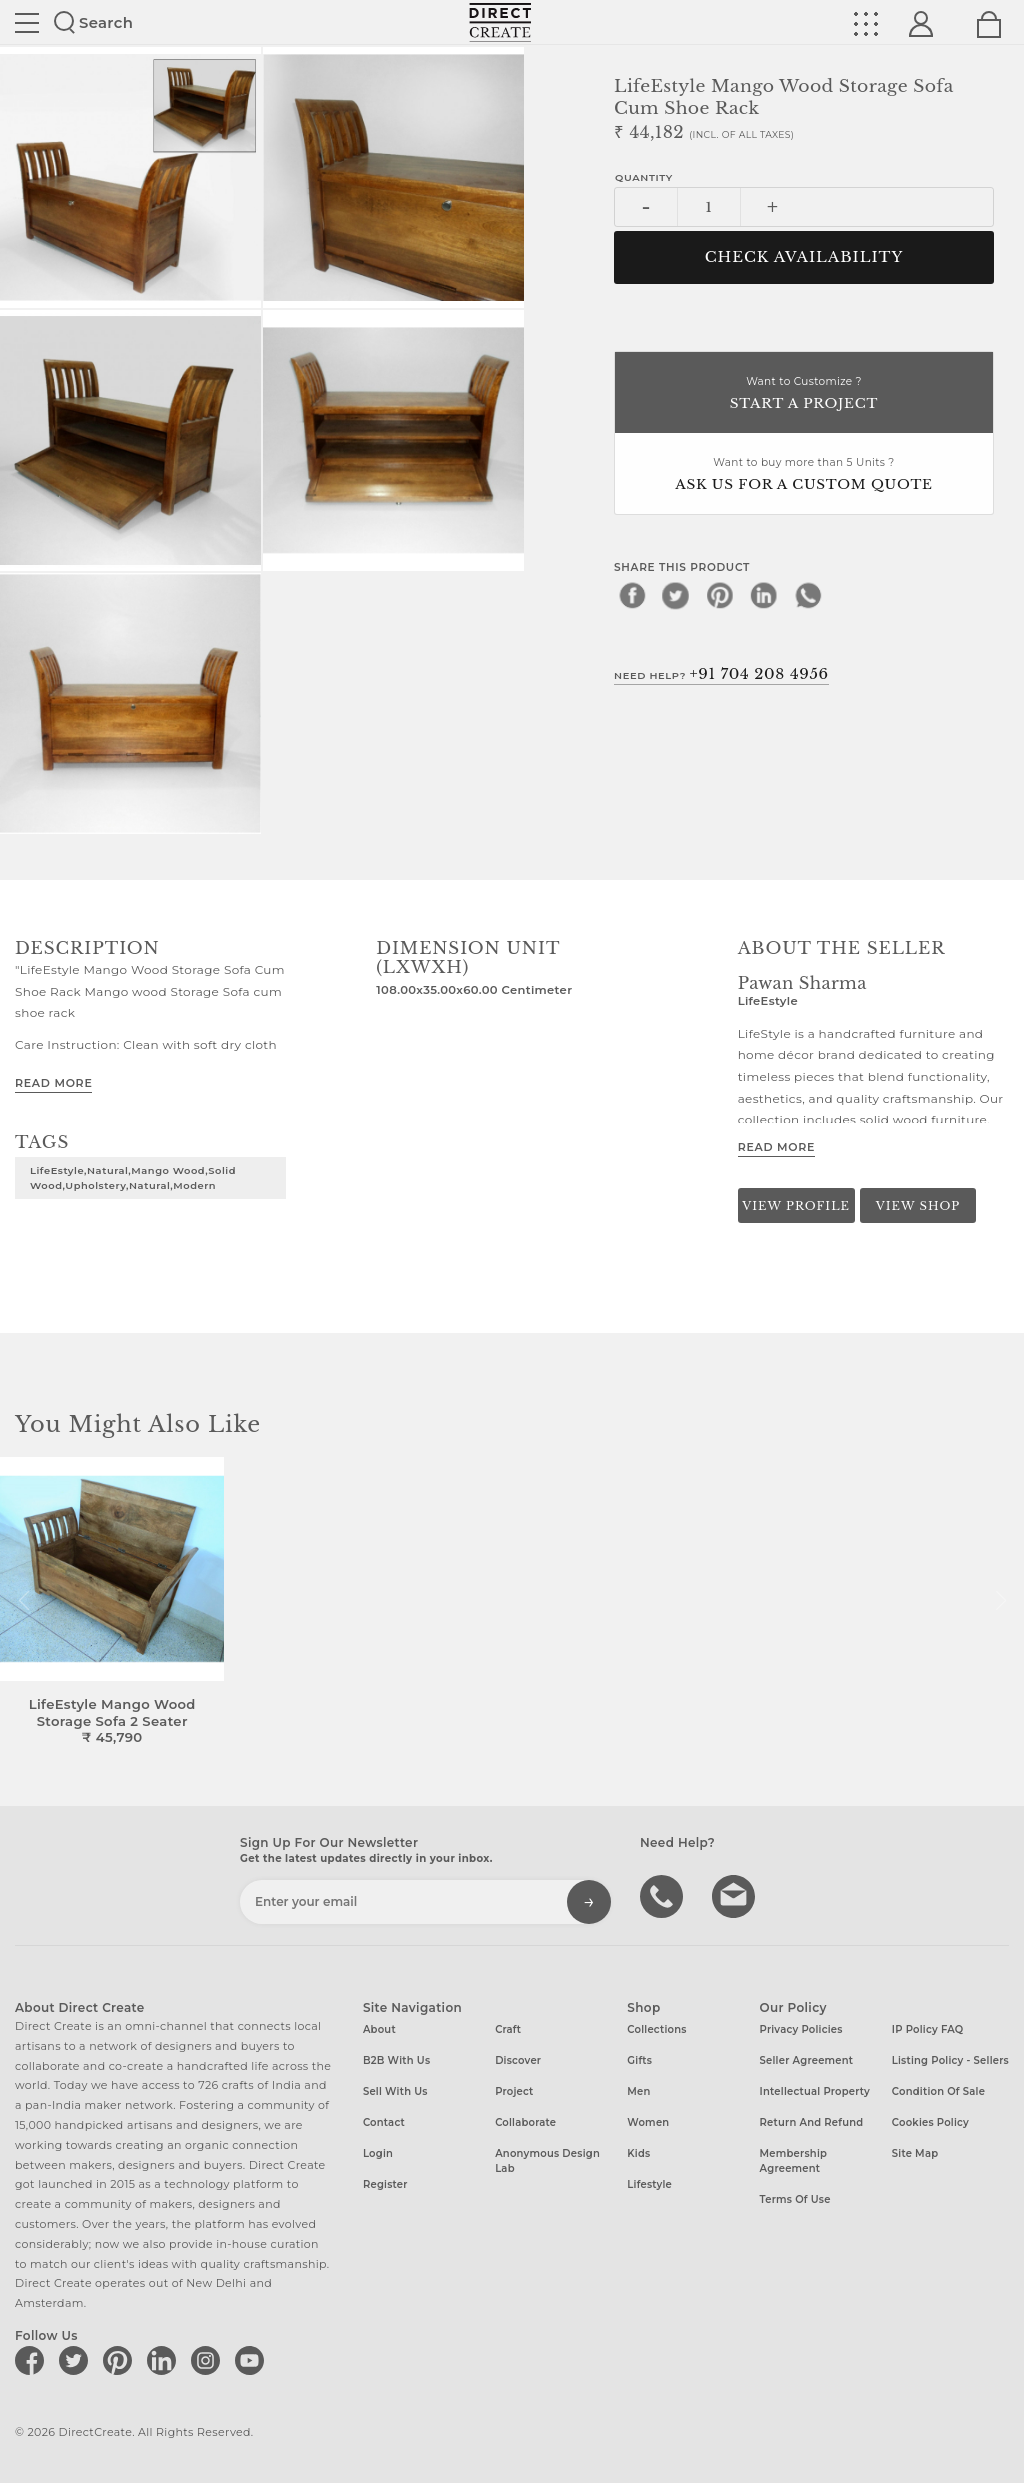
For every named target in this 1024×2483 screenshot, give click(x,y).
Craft (508, 2029)
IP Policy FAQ (928, 2029)
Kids (638, 2153)
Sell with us (395, 2091)
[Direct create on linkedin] (165, 2360)
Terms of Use (795, 2199)
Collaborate (525, 2122)
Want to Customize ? (804, 394)
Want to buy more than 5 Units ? (804, 475)
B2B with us (396, 2060)
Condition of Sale (938, 2091)
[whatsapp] (808, 595)
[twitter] (676, 595)
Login (378, 2153)
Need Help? (721, 674)
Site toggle (27, 23)
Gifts (639, 2060)
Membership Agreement (794, 2161)
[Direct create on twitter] (77, 2360)
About (379, 2029)
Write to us (736, 1895)
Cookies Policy (930, 2122)
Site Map (915, 2153)
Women (648, 2122)
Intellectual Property (815, 2091)
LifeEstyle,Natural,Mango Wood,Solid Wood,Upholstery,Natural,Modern (133, 1177)
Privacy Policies (801, 2029)
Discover (518, 2060)
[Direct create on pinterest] (121, 2360)
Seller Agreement (807, 2060)
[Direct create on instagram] (209, 2360)
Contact (384, 2122)
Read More (53, 1083)
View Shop (918, 1206)
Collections (656, 2029)
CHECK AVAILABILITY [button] (804, 257)
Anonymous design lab (547, 2161)
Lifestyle (649, 2184)
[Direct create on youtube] (253, 2360)
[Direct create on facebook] (33, 2360)
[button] (1000, 1601)
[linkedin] (764, 595)
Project (514, 2091)
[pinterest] (720, 595)
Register (385, 2184)
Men (638, 2091)
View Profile (796, 1206)
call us (664, 1895)
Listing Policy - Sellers (950, 2060)
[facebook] (632, 595)
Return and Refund (812, 2122)
